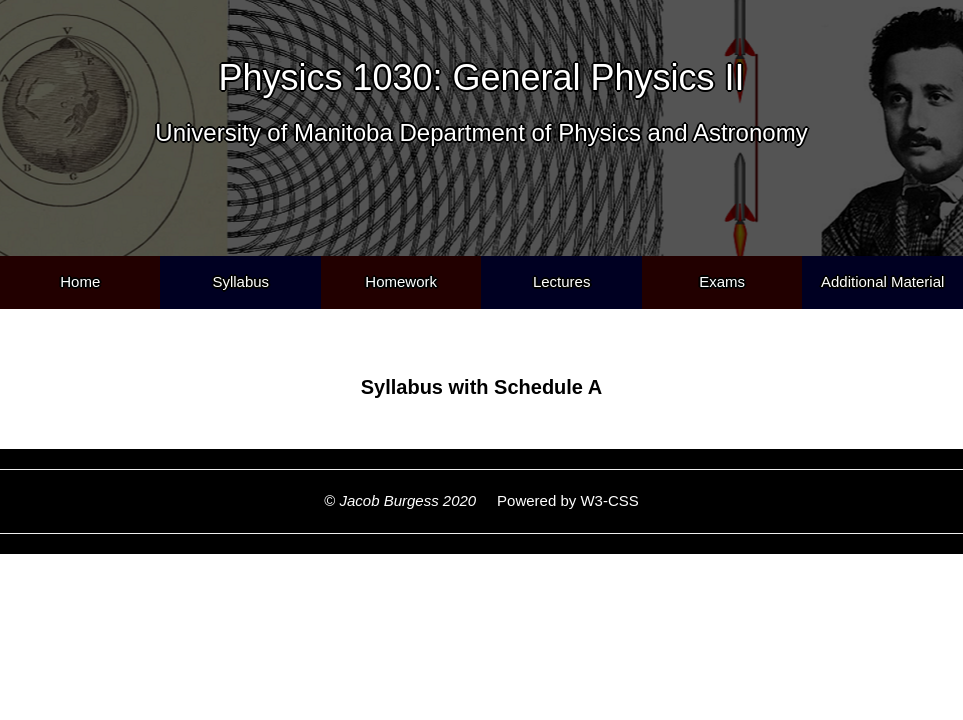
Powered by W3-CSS (559, 500)
